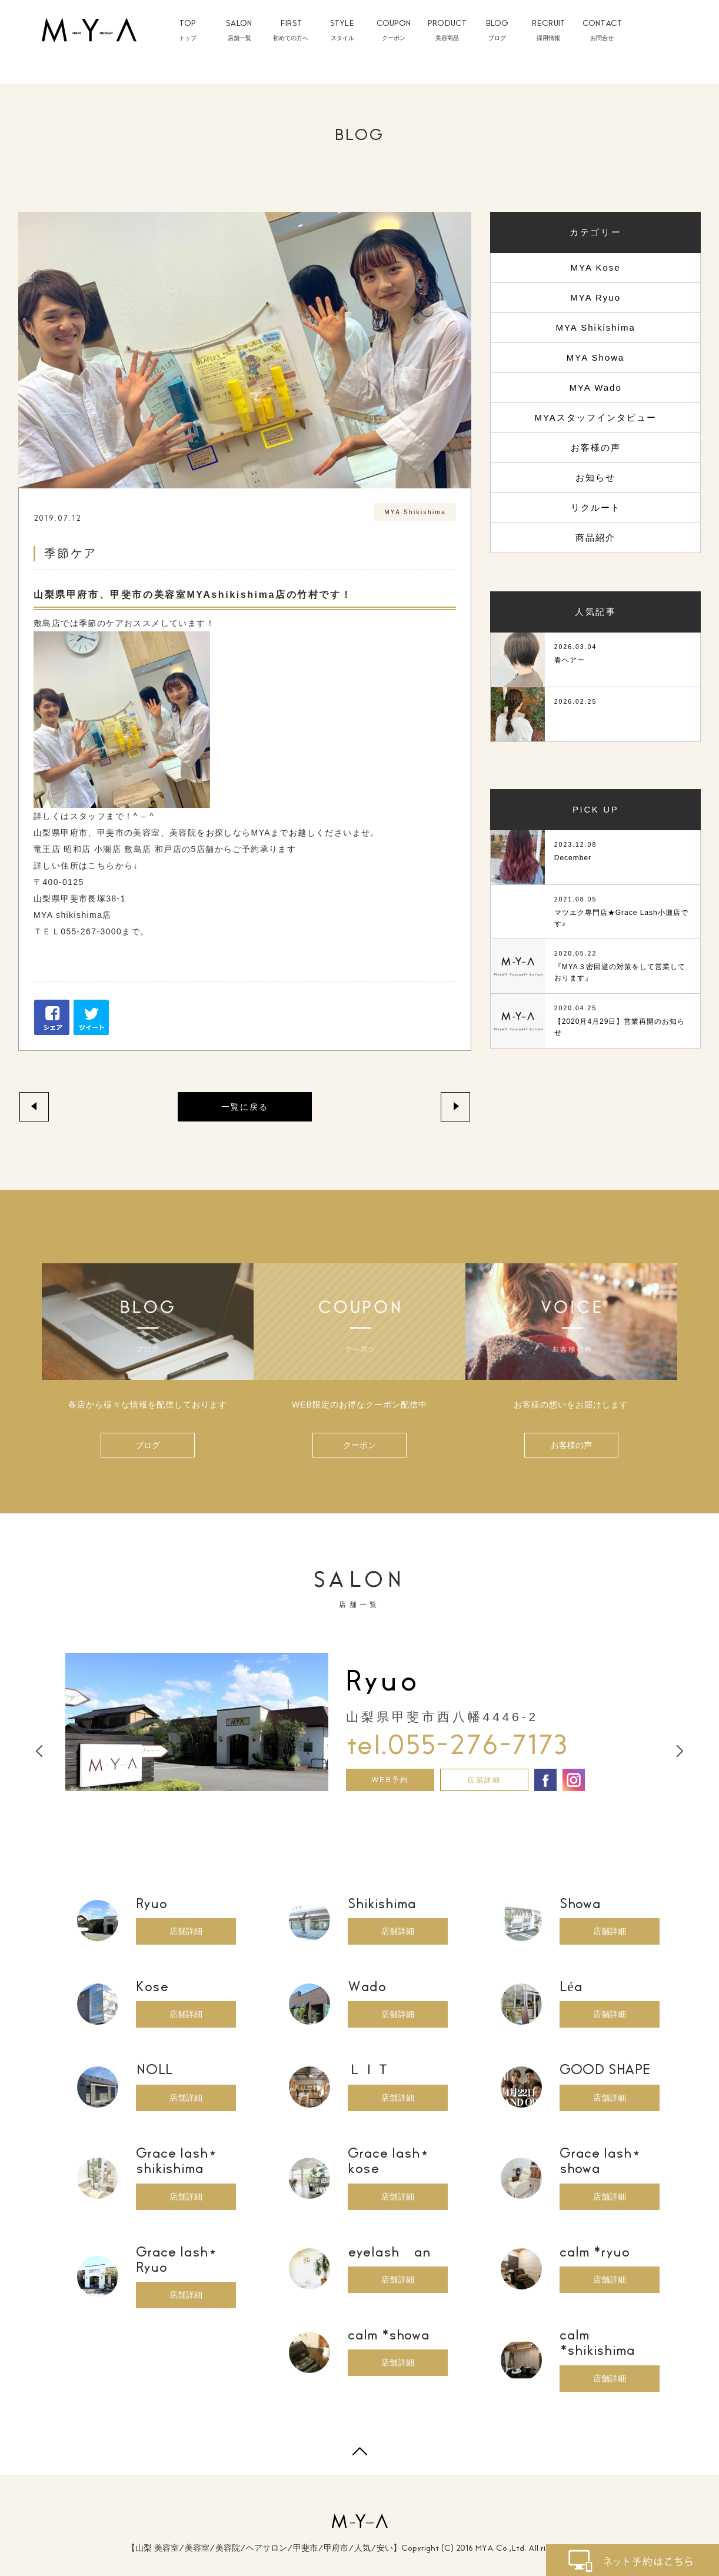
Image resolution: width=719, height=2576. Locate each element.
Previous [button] (39, 1751)
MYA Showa (596, 357)
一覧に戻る (244, 1106)
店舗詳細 (484, 1780)
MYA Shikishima (595, 327)
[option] (359, 1722)
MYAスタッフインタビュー (595, 417)
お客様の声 (596, 447)
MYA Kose (596, 267)
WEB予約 (389, 1780)
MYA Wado (595, 387)
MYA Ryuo (595, 297)
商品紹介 (595, 537)
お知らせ (595, 477)
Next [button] (680, 1751)
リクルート (596, 507)
